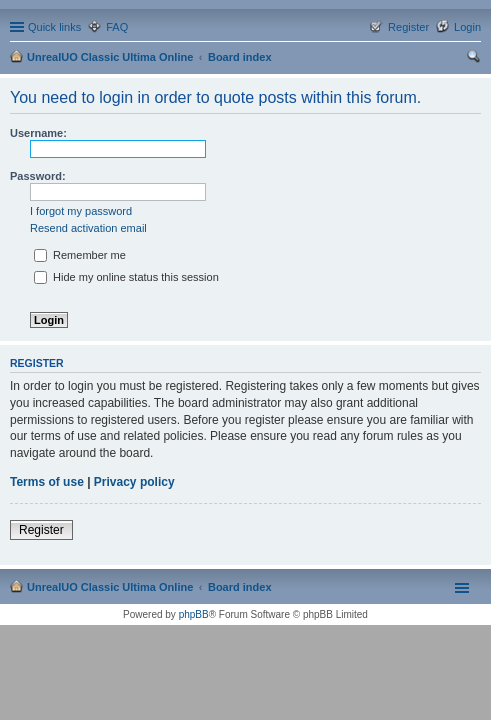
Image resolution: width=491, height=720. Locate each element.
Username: (38, 133)
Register (41, 530)
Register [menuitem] (408, 27)
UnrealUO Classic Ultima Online (110, 57)
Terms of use (47, 482)
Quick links (54, 27)
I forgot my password (81, 211)
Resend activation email (88, 228)
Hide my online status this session (126, 277)
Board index (240, 57)
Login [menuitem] (467, 27)
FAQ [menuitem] (117, 27)
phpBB (194, 614)
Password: (38, 176)
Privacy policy (134, 482)
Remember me (80, 255)
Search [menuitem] (473, 59)
